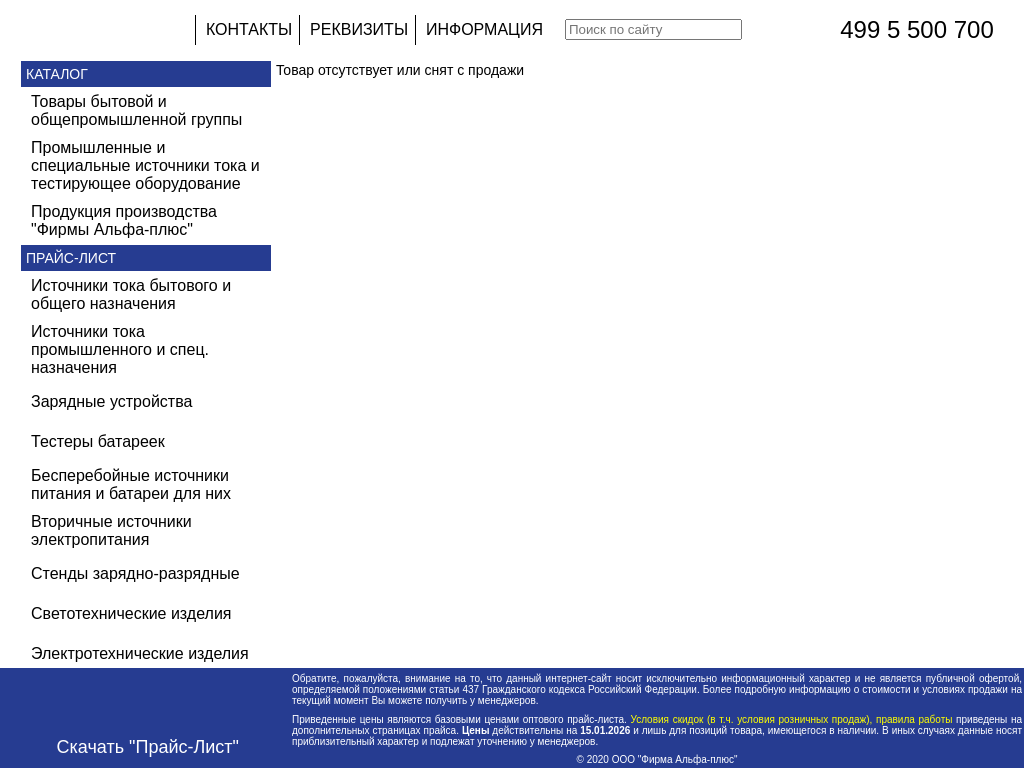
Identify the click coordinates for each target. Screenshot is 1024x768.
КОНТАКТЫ (249, 29)
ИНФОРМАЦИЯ (484, 29)
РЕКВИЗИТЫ (359, 29)
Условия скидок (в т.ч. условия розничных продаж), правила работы (791, 719)
